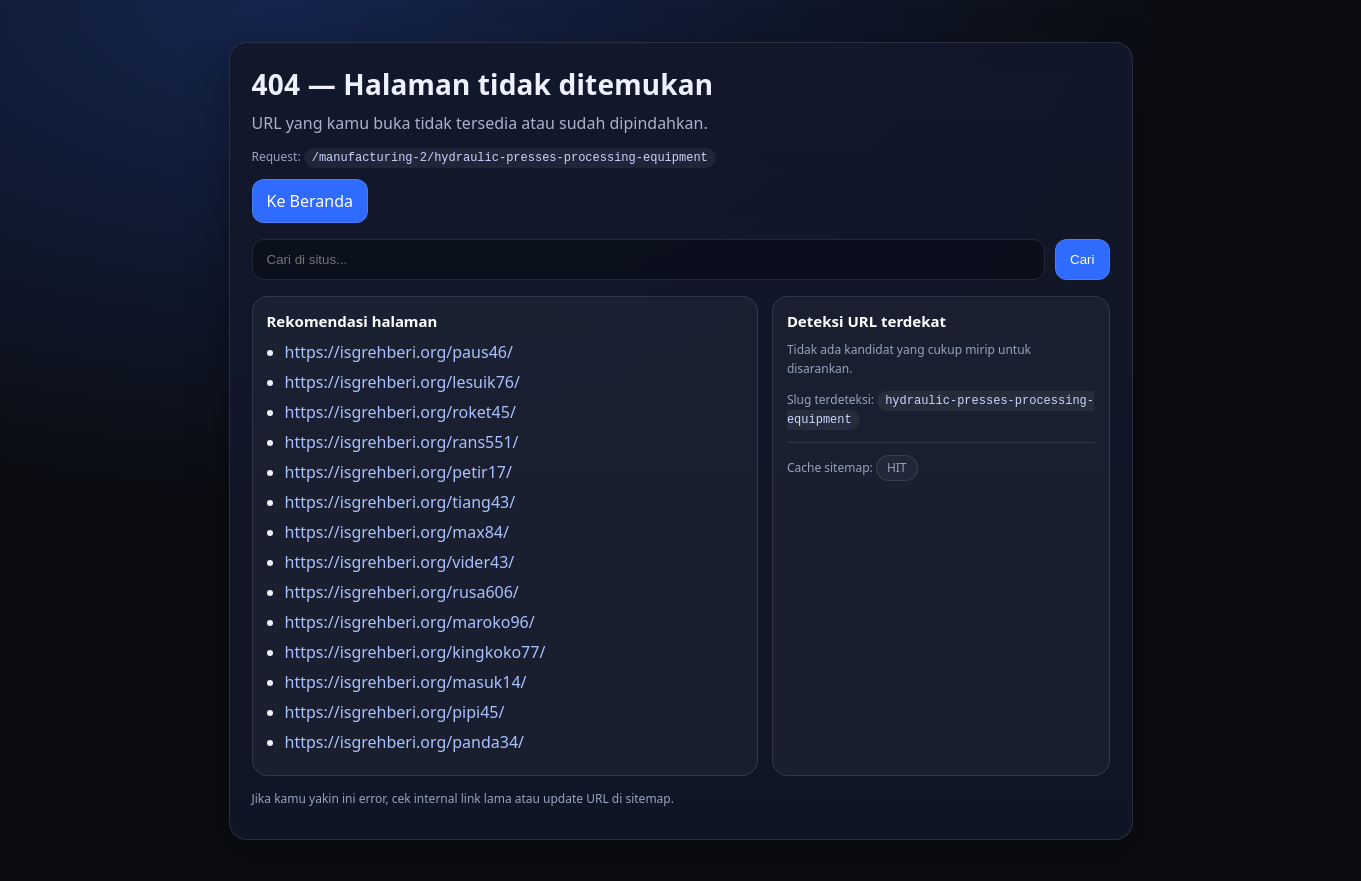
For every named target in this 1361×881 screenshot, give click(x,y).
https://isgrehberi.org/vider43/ (400, 561)
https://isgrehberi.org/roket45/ (400, 411)
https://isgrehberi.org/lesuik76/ (402, 381)
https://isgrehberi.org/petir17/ (398, 471)
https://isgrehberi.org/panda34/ (405, 741)
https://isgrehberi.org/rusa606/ (402, 591)
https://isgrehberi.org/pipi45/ (395, 711)
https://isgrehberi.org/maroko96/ (410, 621)
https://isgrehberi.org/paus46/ (399, 351)
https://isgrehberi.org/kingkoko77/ (415, 651)
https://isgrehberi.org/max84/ (397, 531)
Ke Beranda (310, 200)
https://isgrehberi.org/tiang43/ (400, 501)
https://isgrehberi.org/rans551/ (402, 441)
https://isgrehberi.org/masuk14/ (406, 681)
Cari (1082, 258)
